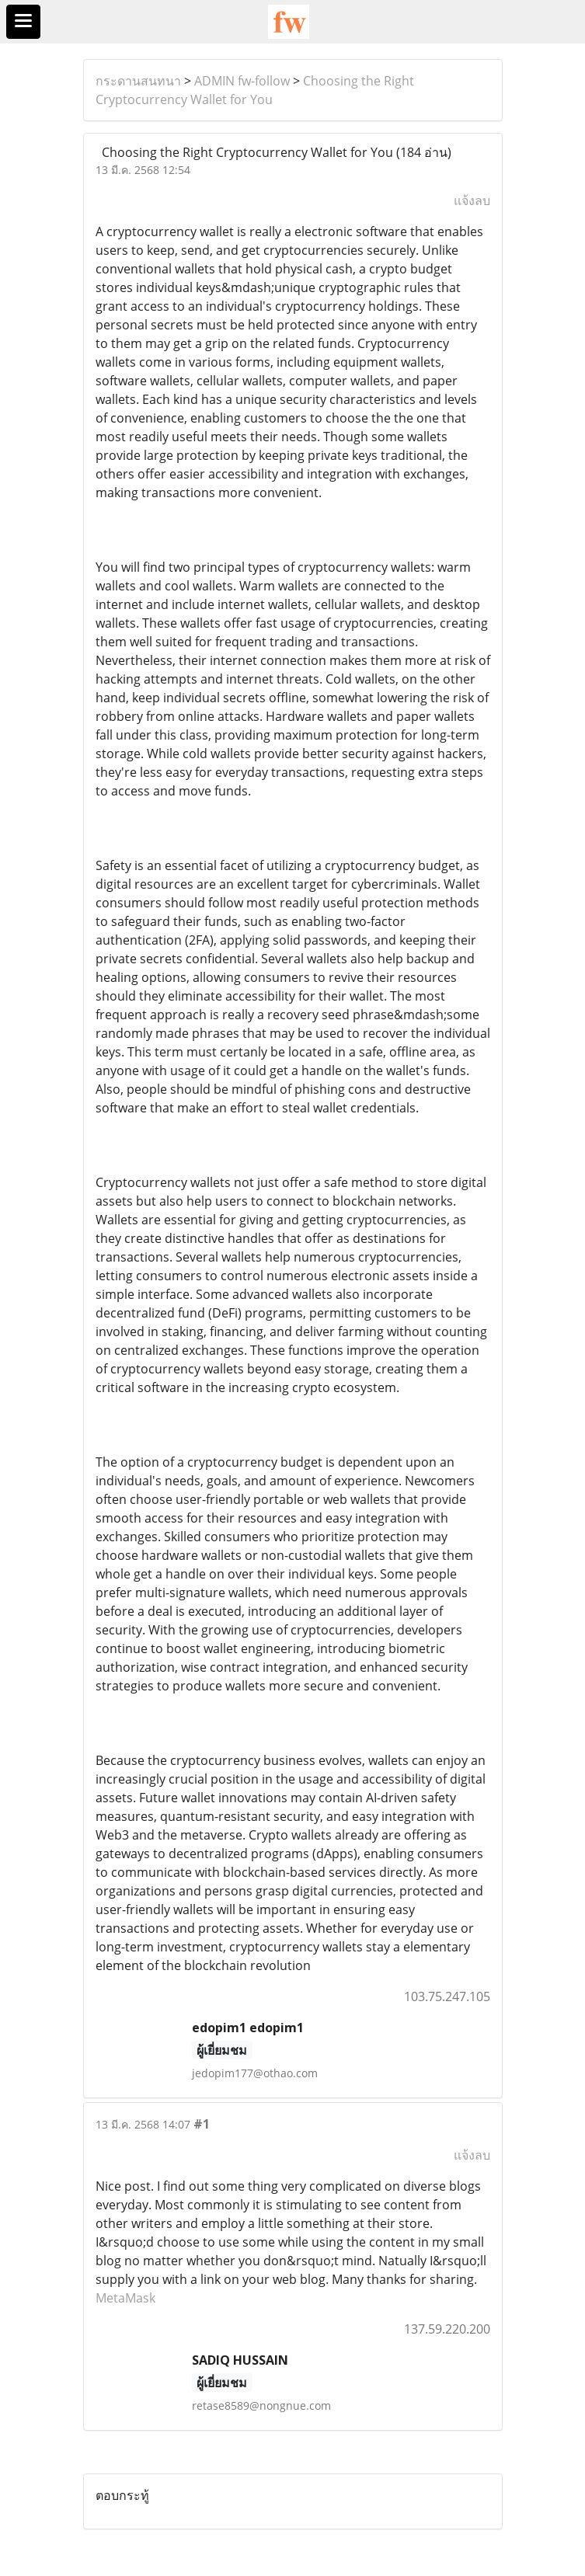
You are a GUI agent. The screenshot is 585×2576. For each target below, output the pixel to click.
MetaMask (125, 2297)
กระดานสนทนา (138, 80)
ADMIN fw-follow (242, 80)
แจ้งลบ (472, 200)
